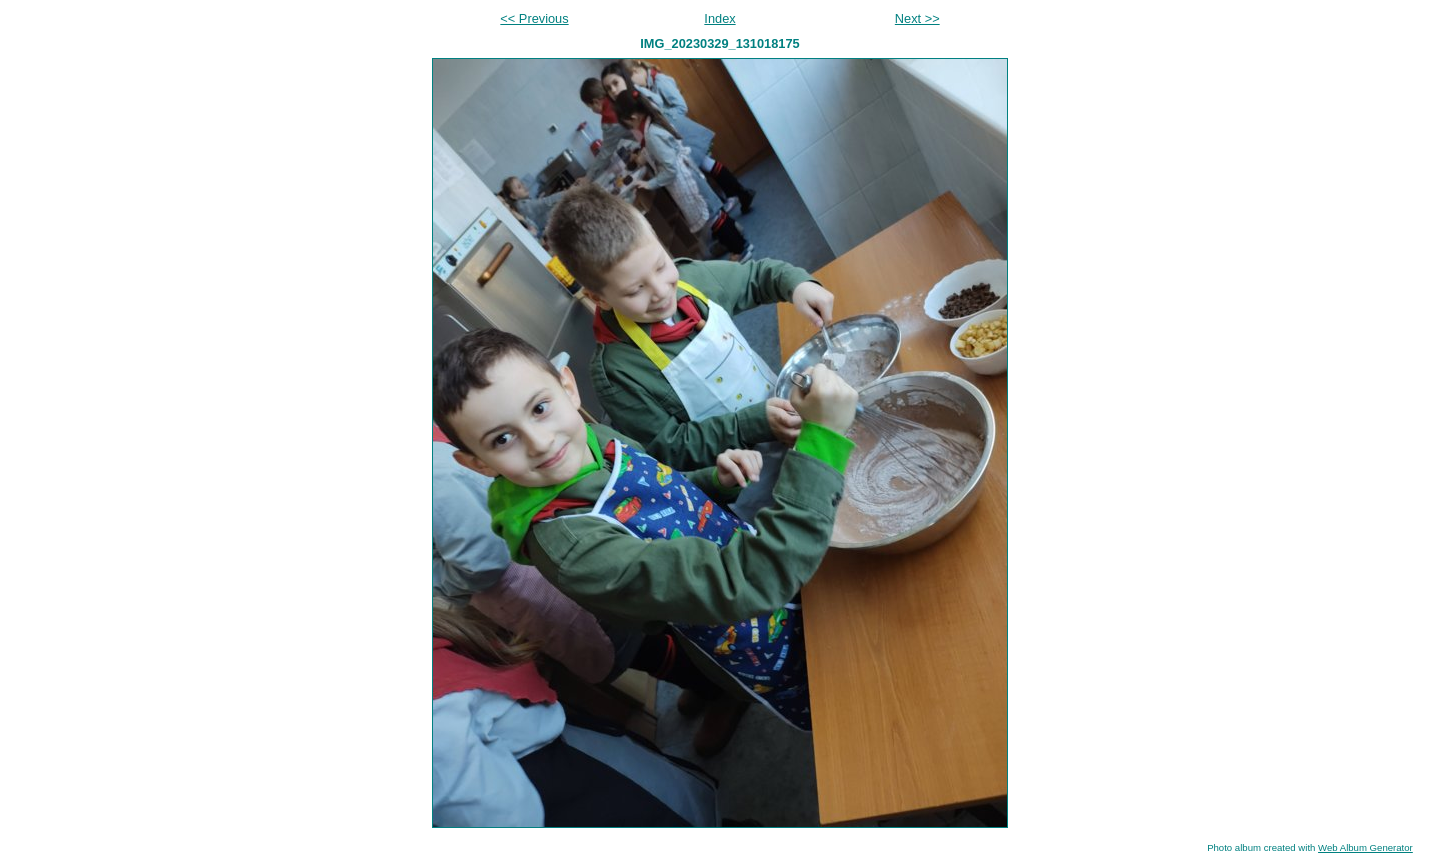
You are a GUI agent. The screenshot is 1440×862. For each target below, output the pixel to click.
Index (719, 18)
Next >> (917, 18)
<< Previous (534, 18)
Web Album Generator (1365, 847)
